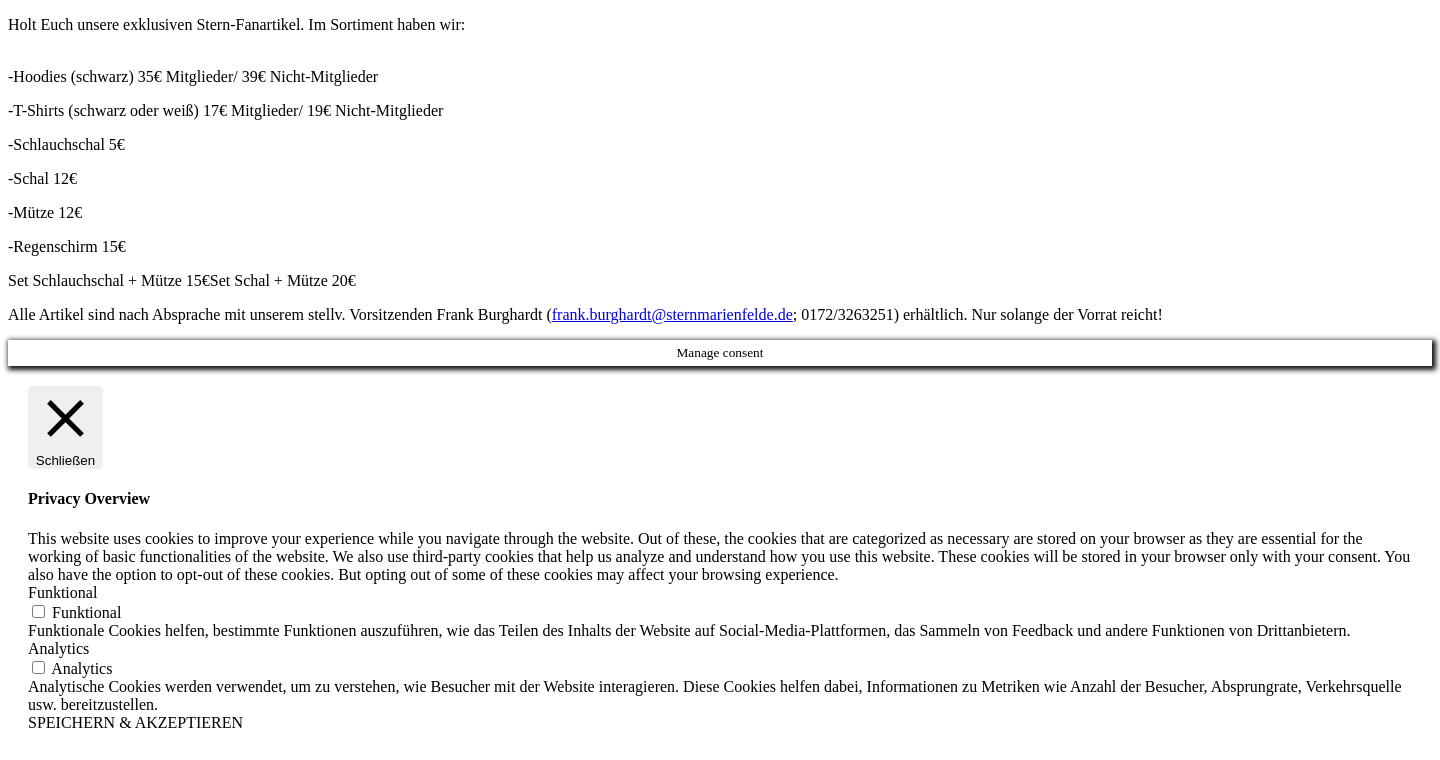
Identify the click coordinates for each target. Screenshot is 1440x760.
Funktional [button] (62, 592)
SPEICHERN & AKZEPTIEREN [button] (135, 722)
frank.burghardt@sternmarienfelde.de (672, 314)
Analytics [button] (58, 648)
